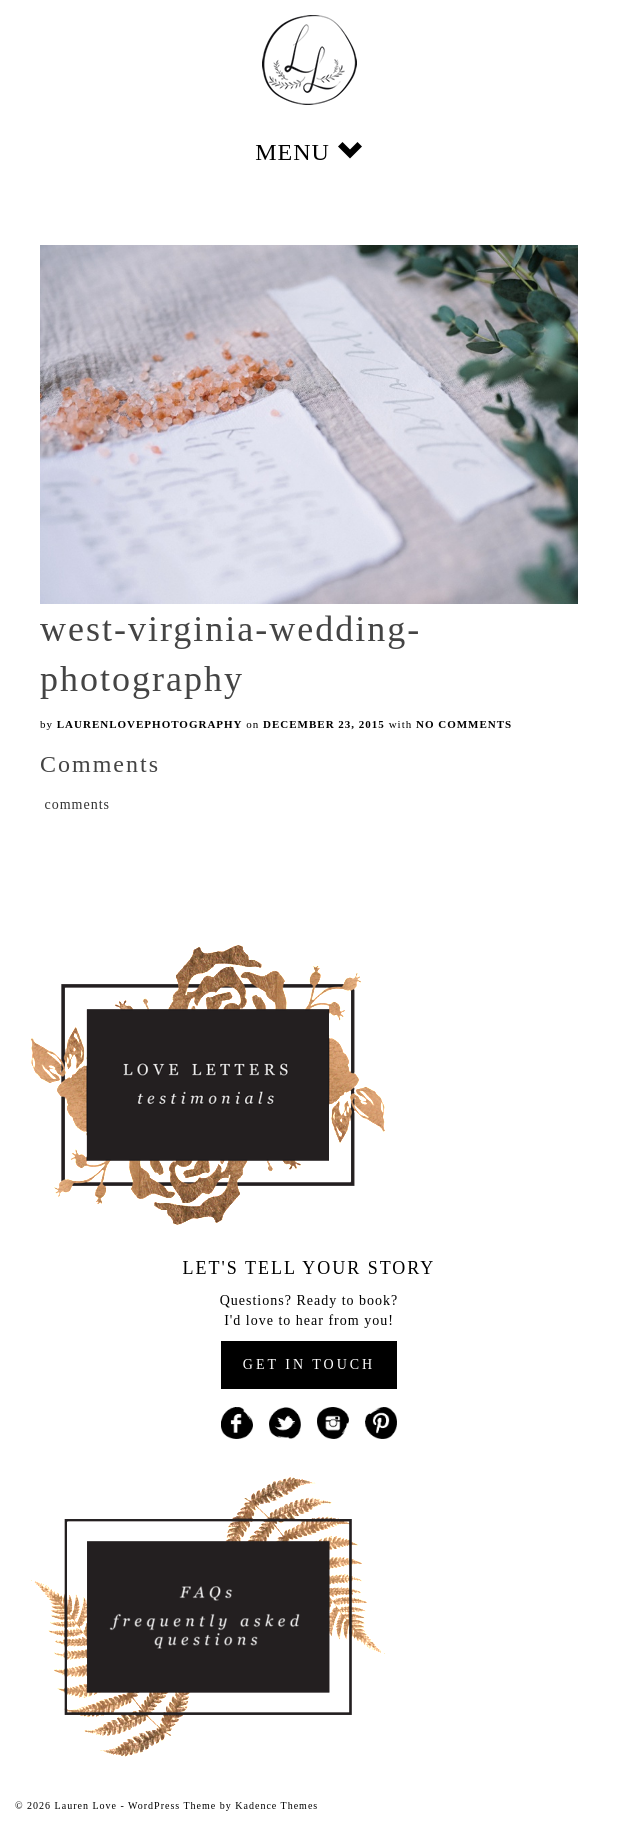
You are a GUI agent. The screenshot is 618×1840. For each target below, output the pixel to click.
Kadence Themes (276, 1805)
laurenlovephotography (150, 724)
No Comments (464, 724)
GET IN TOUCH (309, 1364)
